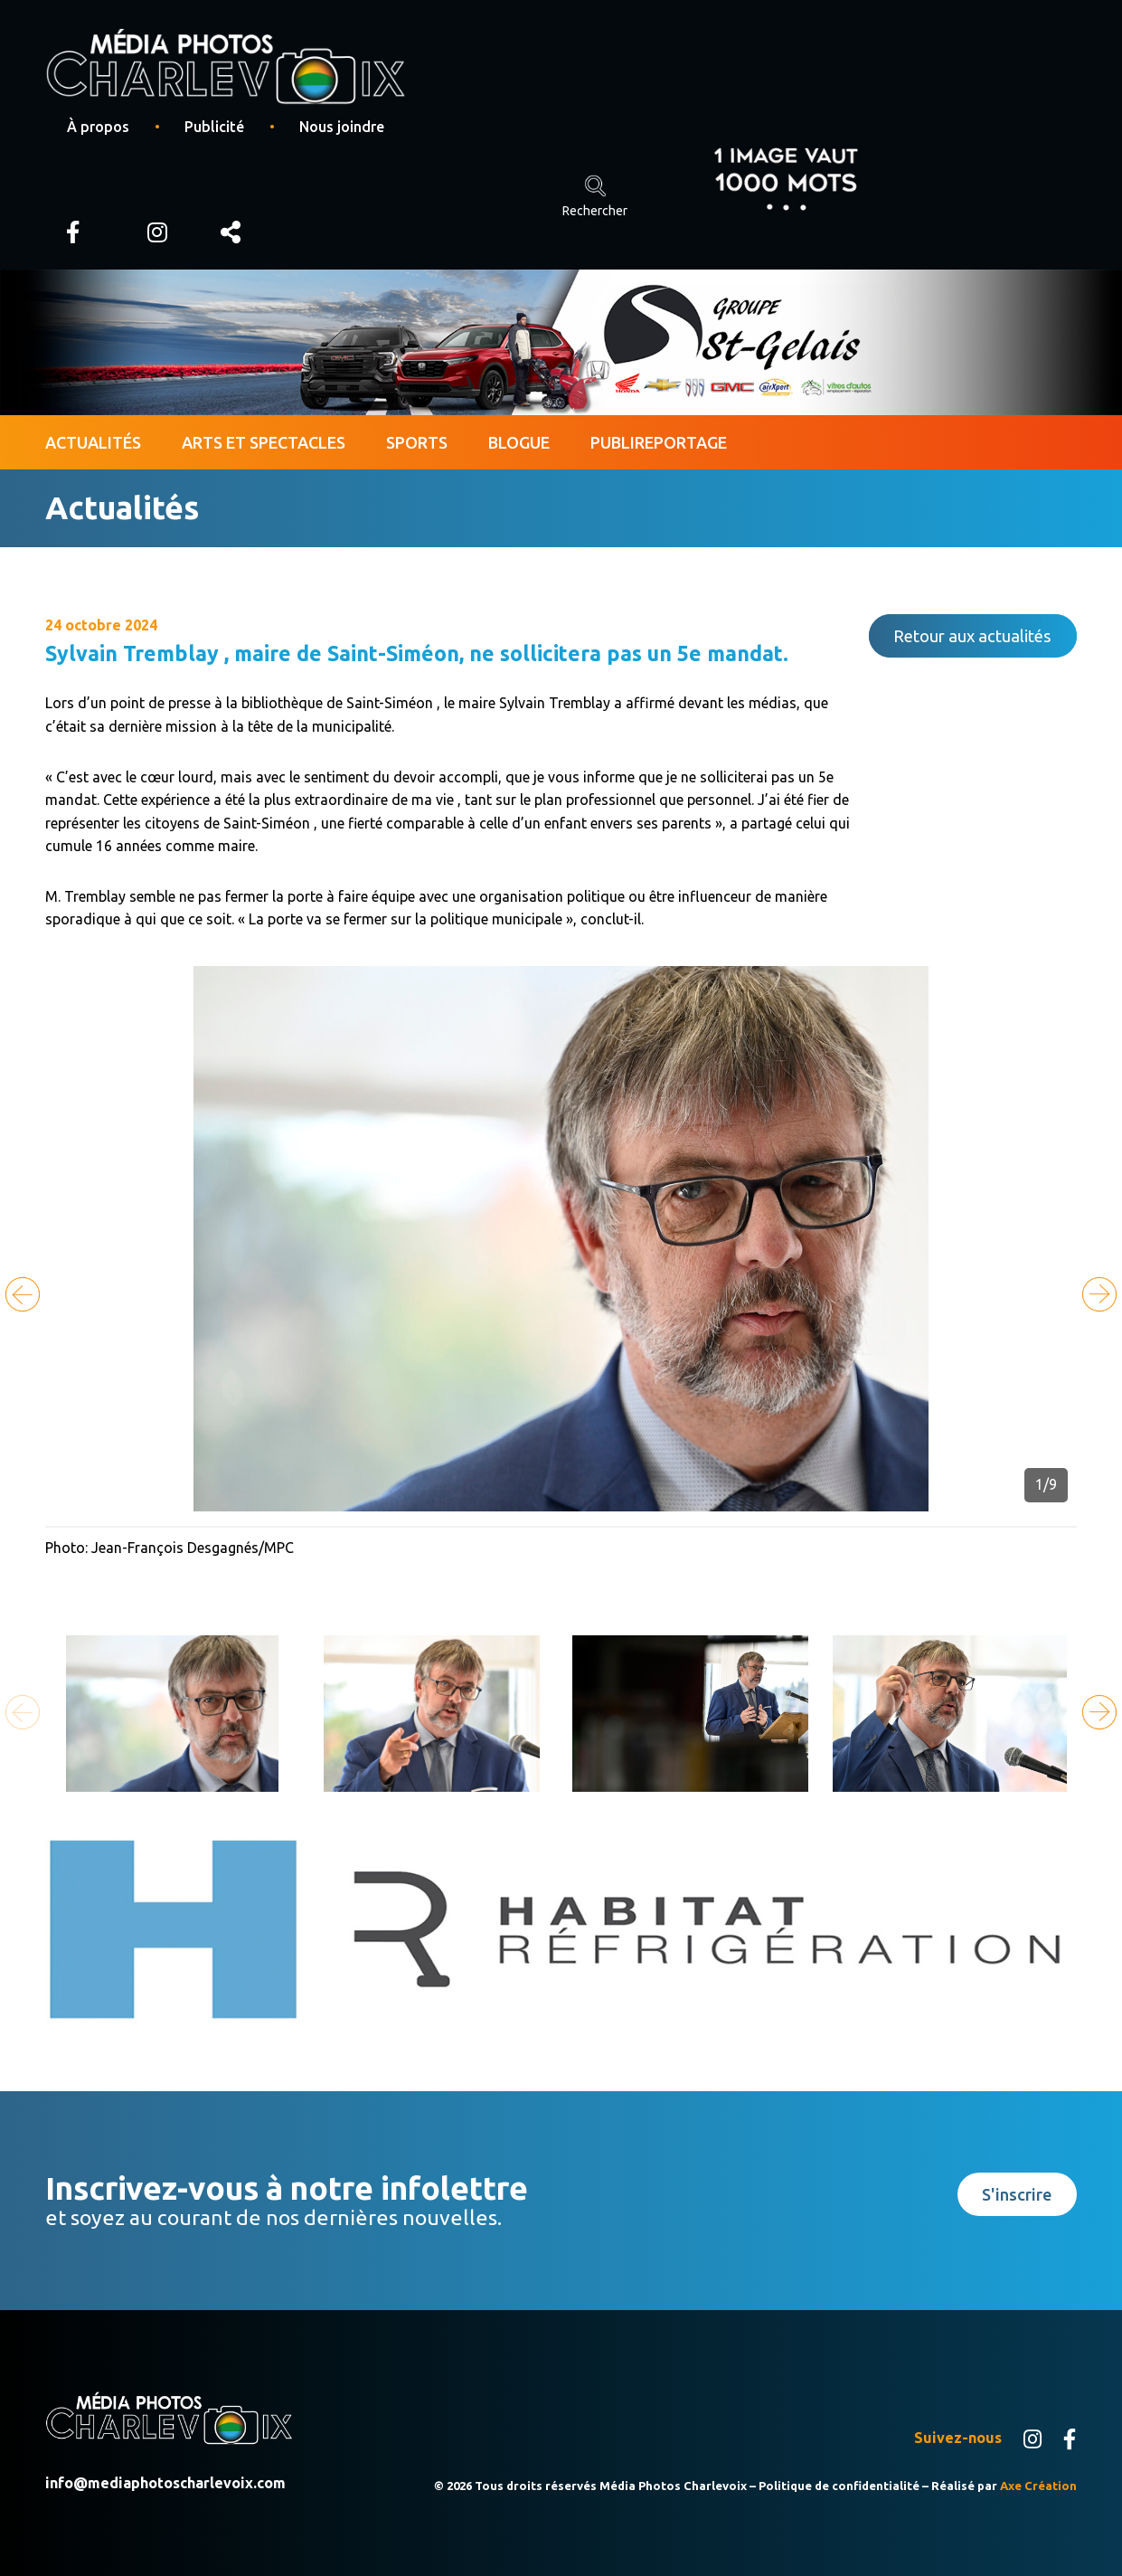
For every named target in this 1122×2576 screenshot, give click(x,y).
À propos (98, 126)
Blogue (519, 442)
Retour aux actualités (972, 636)
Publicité (214, 126)
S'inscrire (1016, 2194)
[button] (1099, 1294)
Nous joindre (341, 126)
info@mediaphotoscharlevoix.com (165, 2483)
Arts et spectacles (263, 442)
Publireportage (658, 442)
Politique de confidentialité (839, 2485)
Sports (417, 442)
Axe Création (1038, 2485)
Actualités (93, 442)
